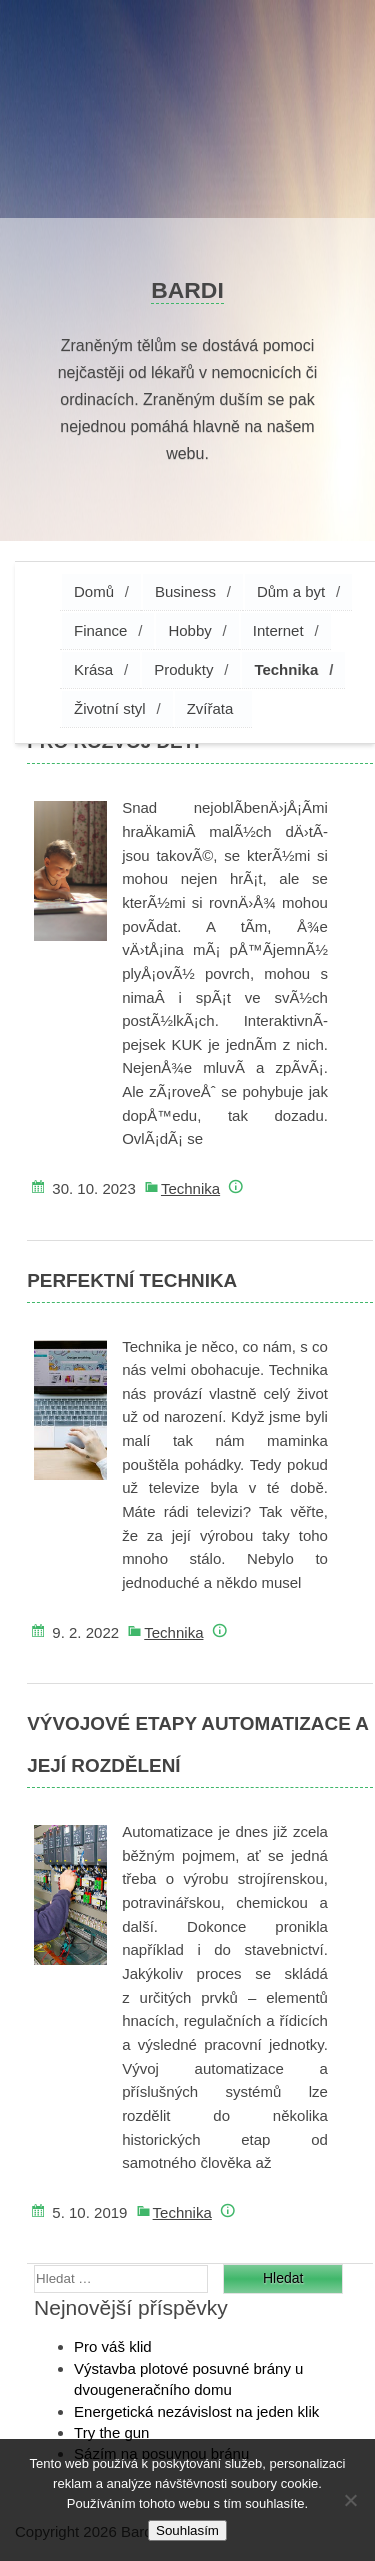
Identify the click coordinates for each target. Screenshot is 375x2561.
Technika (286, 669)
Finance (100, 630)
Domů (94, 591)
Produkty (183, 669)
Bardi (187, 290)
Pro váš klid (113, 2346)
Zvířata (210, 708)
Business (185, 591)
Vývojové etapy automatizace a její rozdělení (198, 1744)
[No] (350, 2500)
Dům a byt (291, 591)
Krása (93, 669)
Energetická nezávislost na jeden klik (196, 2411)
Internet (278, 630)
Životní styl (110, 708)
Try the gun (111, 2432)
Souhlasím (187, 2530)
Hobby (189, 630)
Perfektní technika (132, 1280)
